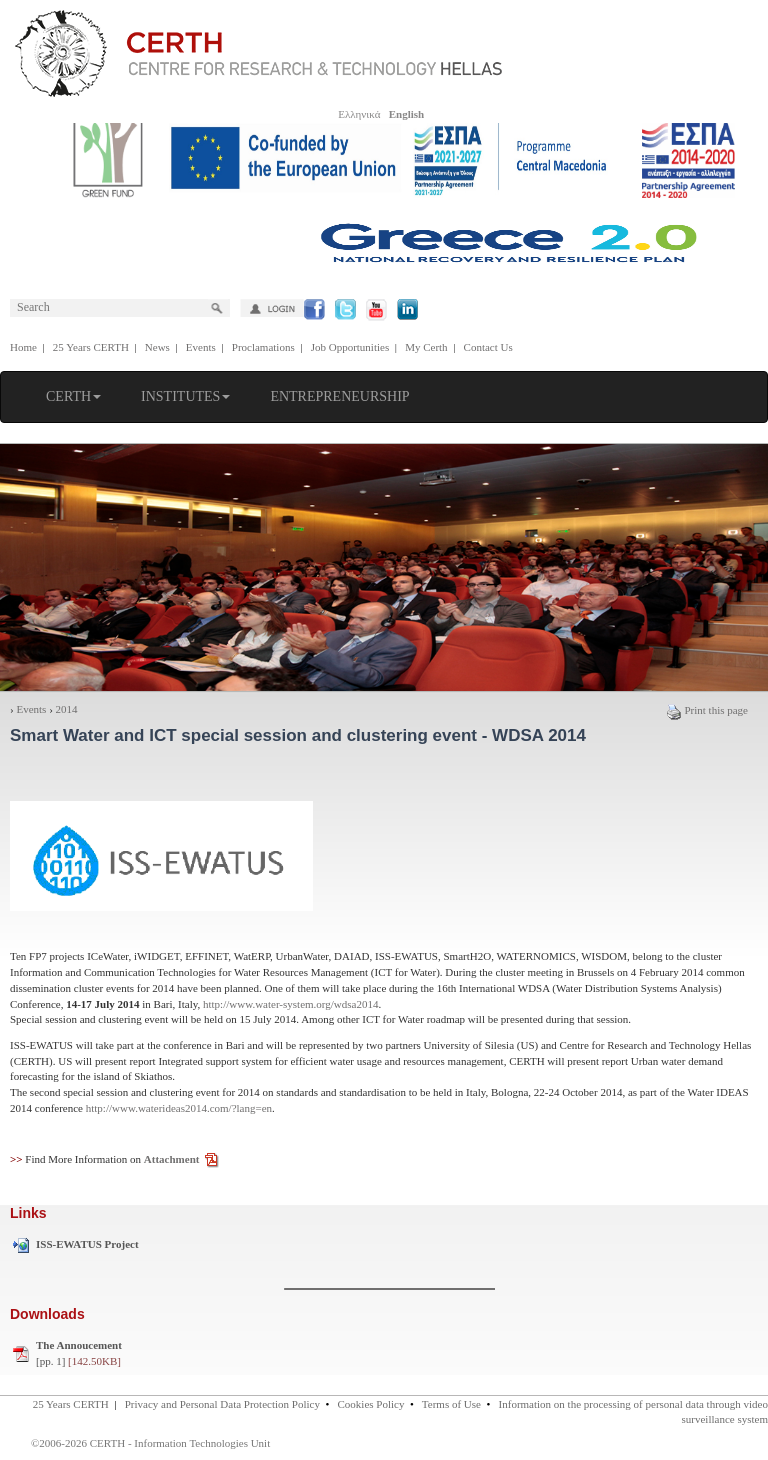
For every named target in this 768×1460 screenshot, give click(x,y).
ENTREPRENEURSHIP (339, 396)
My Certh (426, 347)
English (406, 114)
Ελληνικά (359, 114)
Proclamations (263, 347)
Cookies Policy (371, 1404)
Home (23, 347)
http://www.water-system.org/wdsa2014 (290, 1004)
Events (201, 347)
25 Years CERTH (91, 347)
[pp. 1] (79, 1353)
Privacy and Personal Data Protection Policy (222, 1404)
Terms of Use (451, 1404)
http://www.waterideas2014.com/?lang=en (179, 1108)
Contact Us (488, 347)
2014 (67, 709)
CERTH (73, 396)
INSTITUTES (185, 396)
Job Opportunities (350, 347)
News (157, 347)
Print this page (707, 710)
